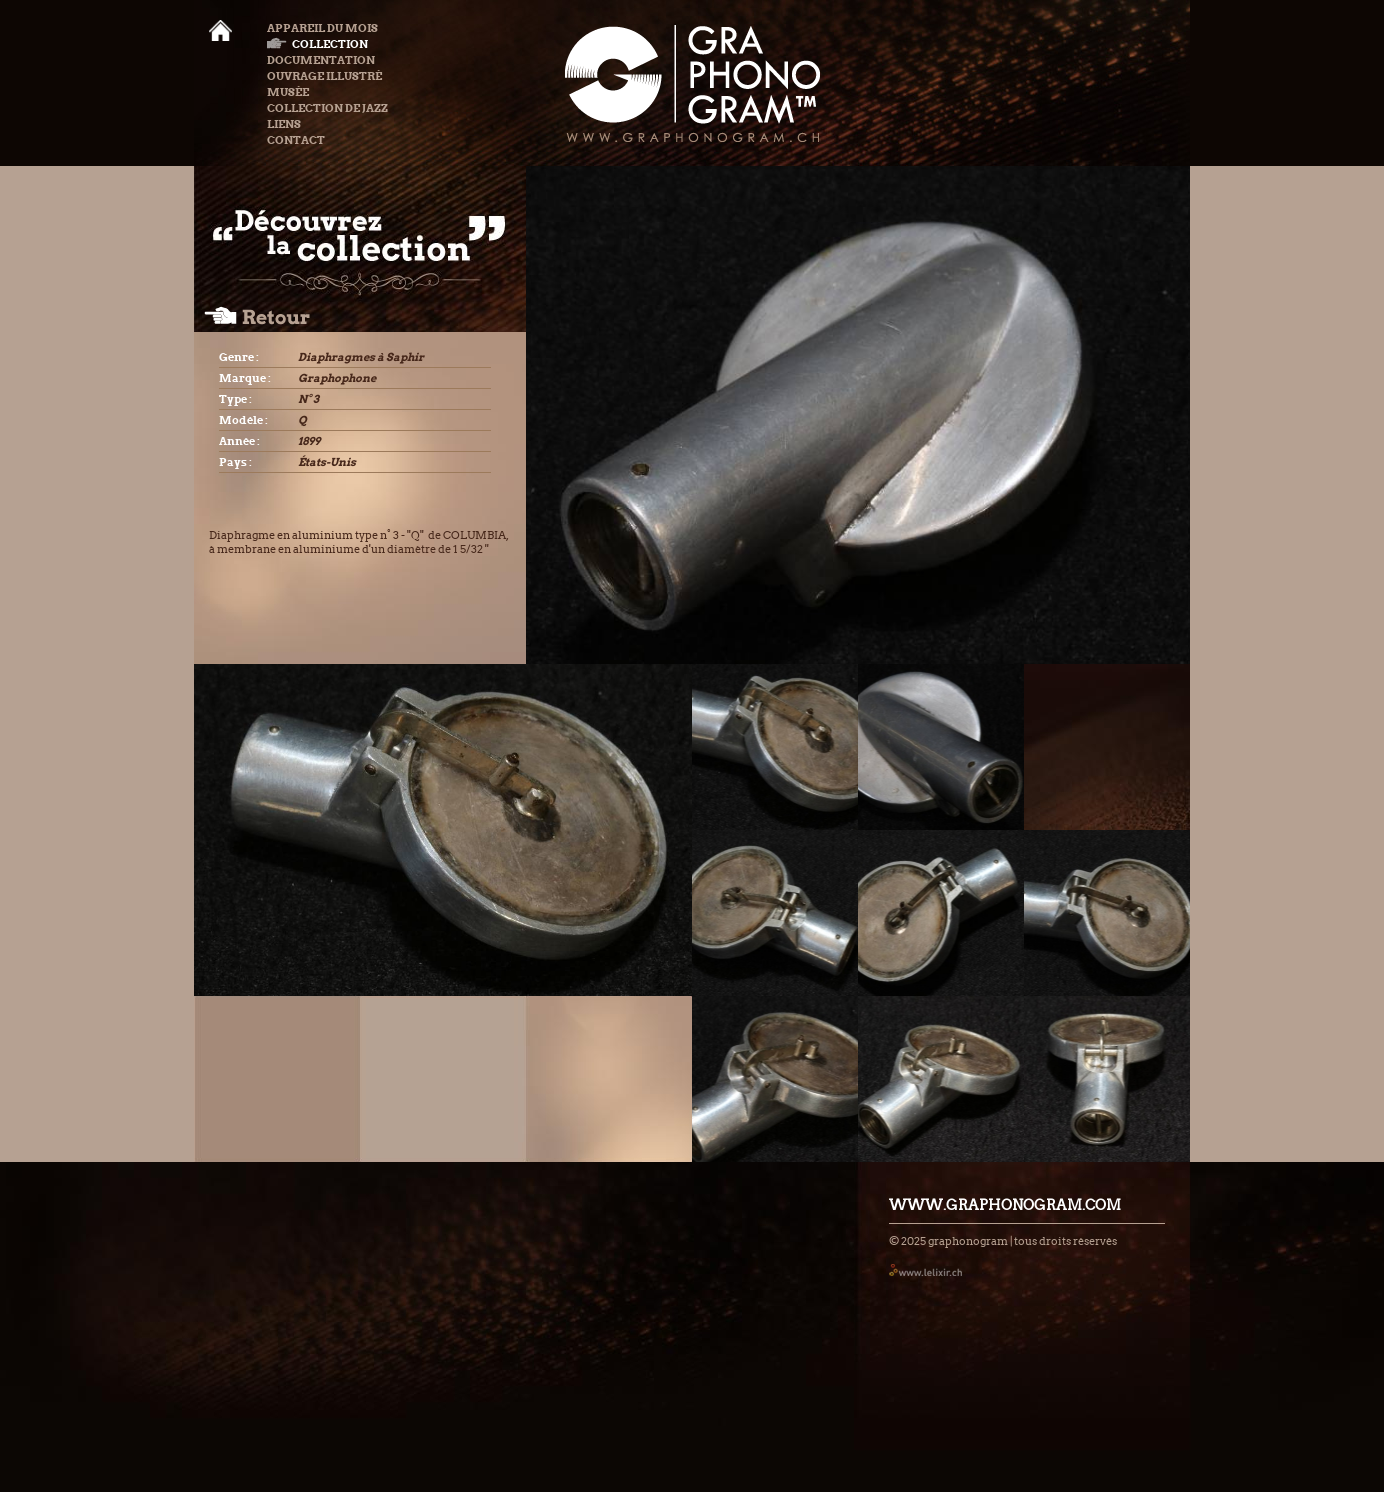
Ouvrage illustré (324, 76)
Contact (296, 140)
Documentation (321, 60)
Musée (288, 92)
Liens (284, 124)
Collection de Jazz (327, 108)
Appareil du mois (322, 28)
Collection (317, 44)
